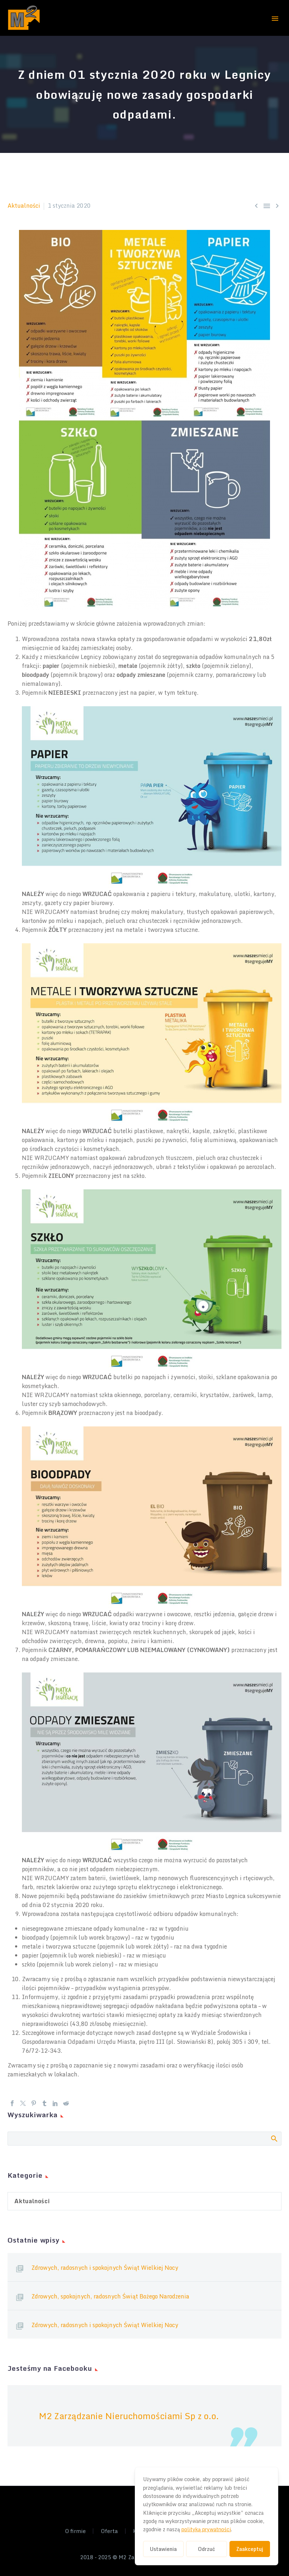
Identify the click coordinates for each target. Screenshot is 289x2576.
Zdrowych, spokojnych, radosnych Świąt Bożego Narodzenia (110, 2296)
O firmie (75, 2531)
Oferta (109, 2531)
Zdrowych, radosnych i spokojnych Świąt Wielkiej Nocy (104, 2267)
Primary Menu (275, 18)
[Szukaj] (144, 2139)
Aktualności (24, 205)
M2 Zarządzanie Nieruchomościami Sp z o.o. (129, 2416)
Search (273, 2138)
